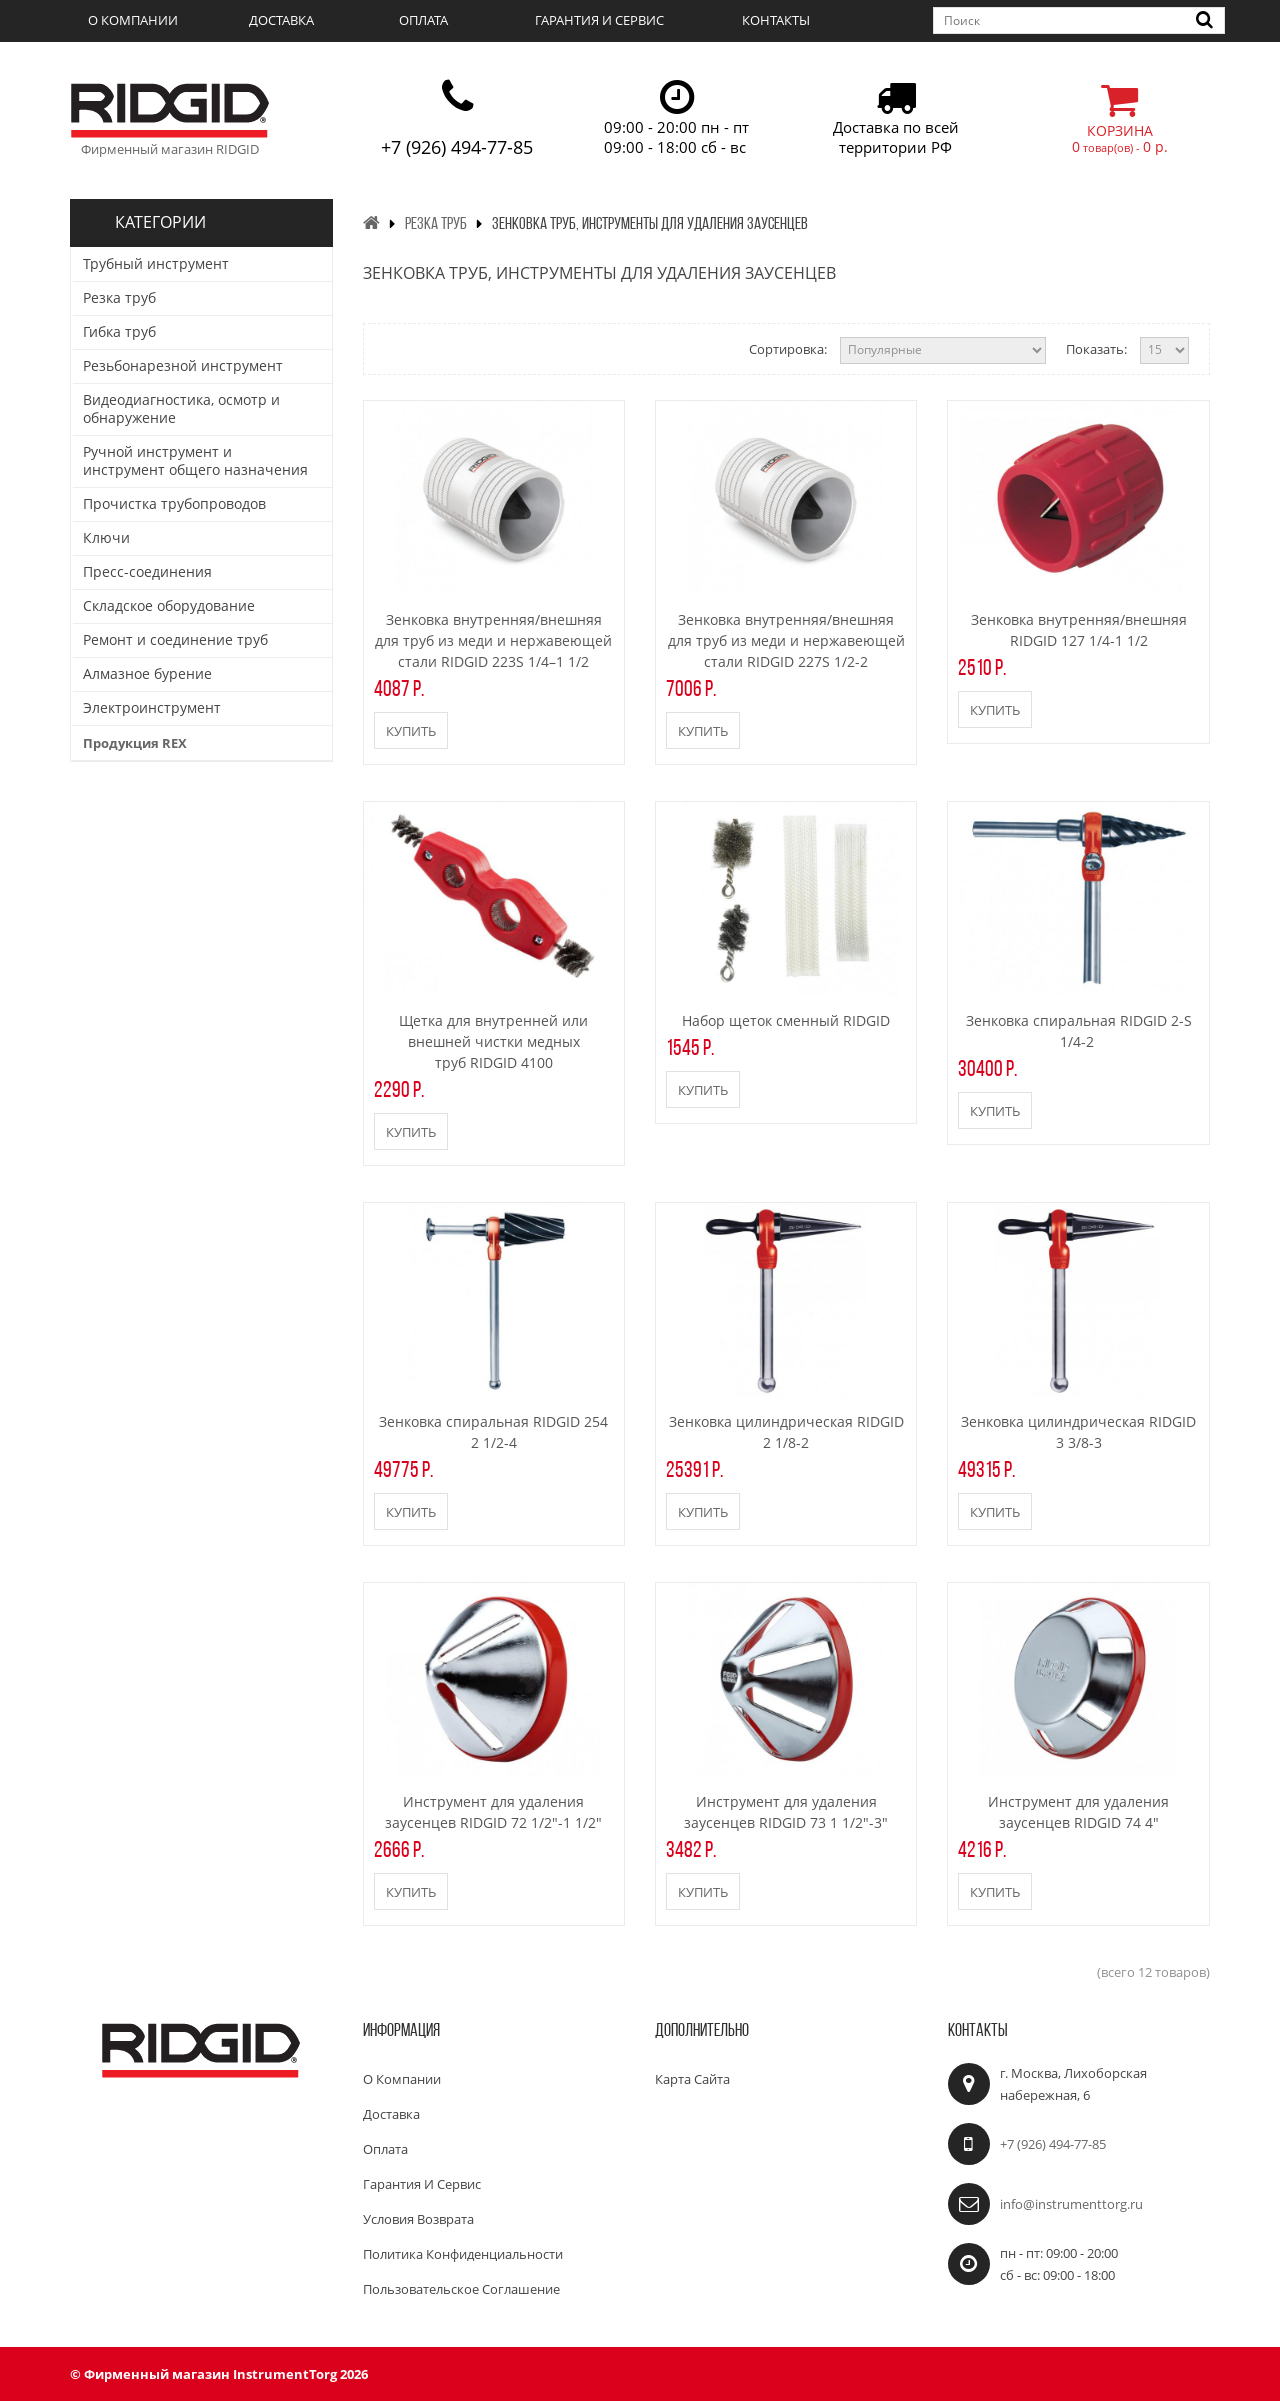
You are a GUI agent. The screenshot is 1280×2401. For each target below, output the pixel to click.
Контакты (776, 20)
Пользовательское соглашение (461, 2289)
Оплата (423, 20)
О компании (133, 20)
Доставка (281, 20)
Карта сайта (692, 2079)
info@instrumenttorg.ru (1071, 2204)
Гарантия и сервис (599, 20)
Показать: (1096, 349)
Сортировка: (788, 349)
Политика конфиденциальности (463, 2254)
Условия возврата (418, 2219)
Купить (411, 731)
